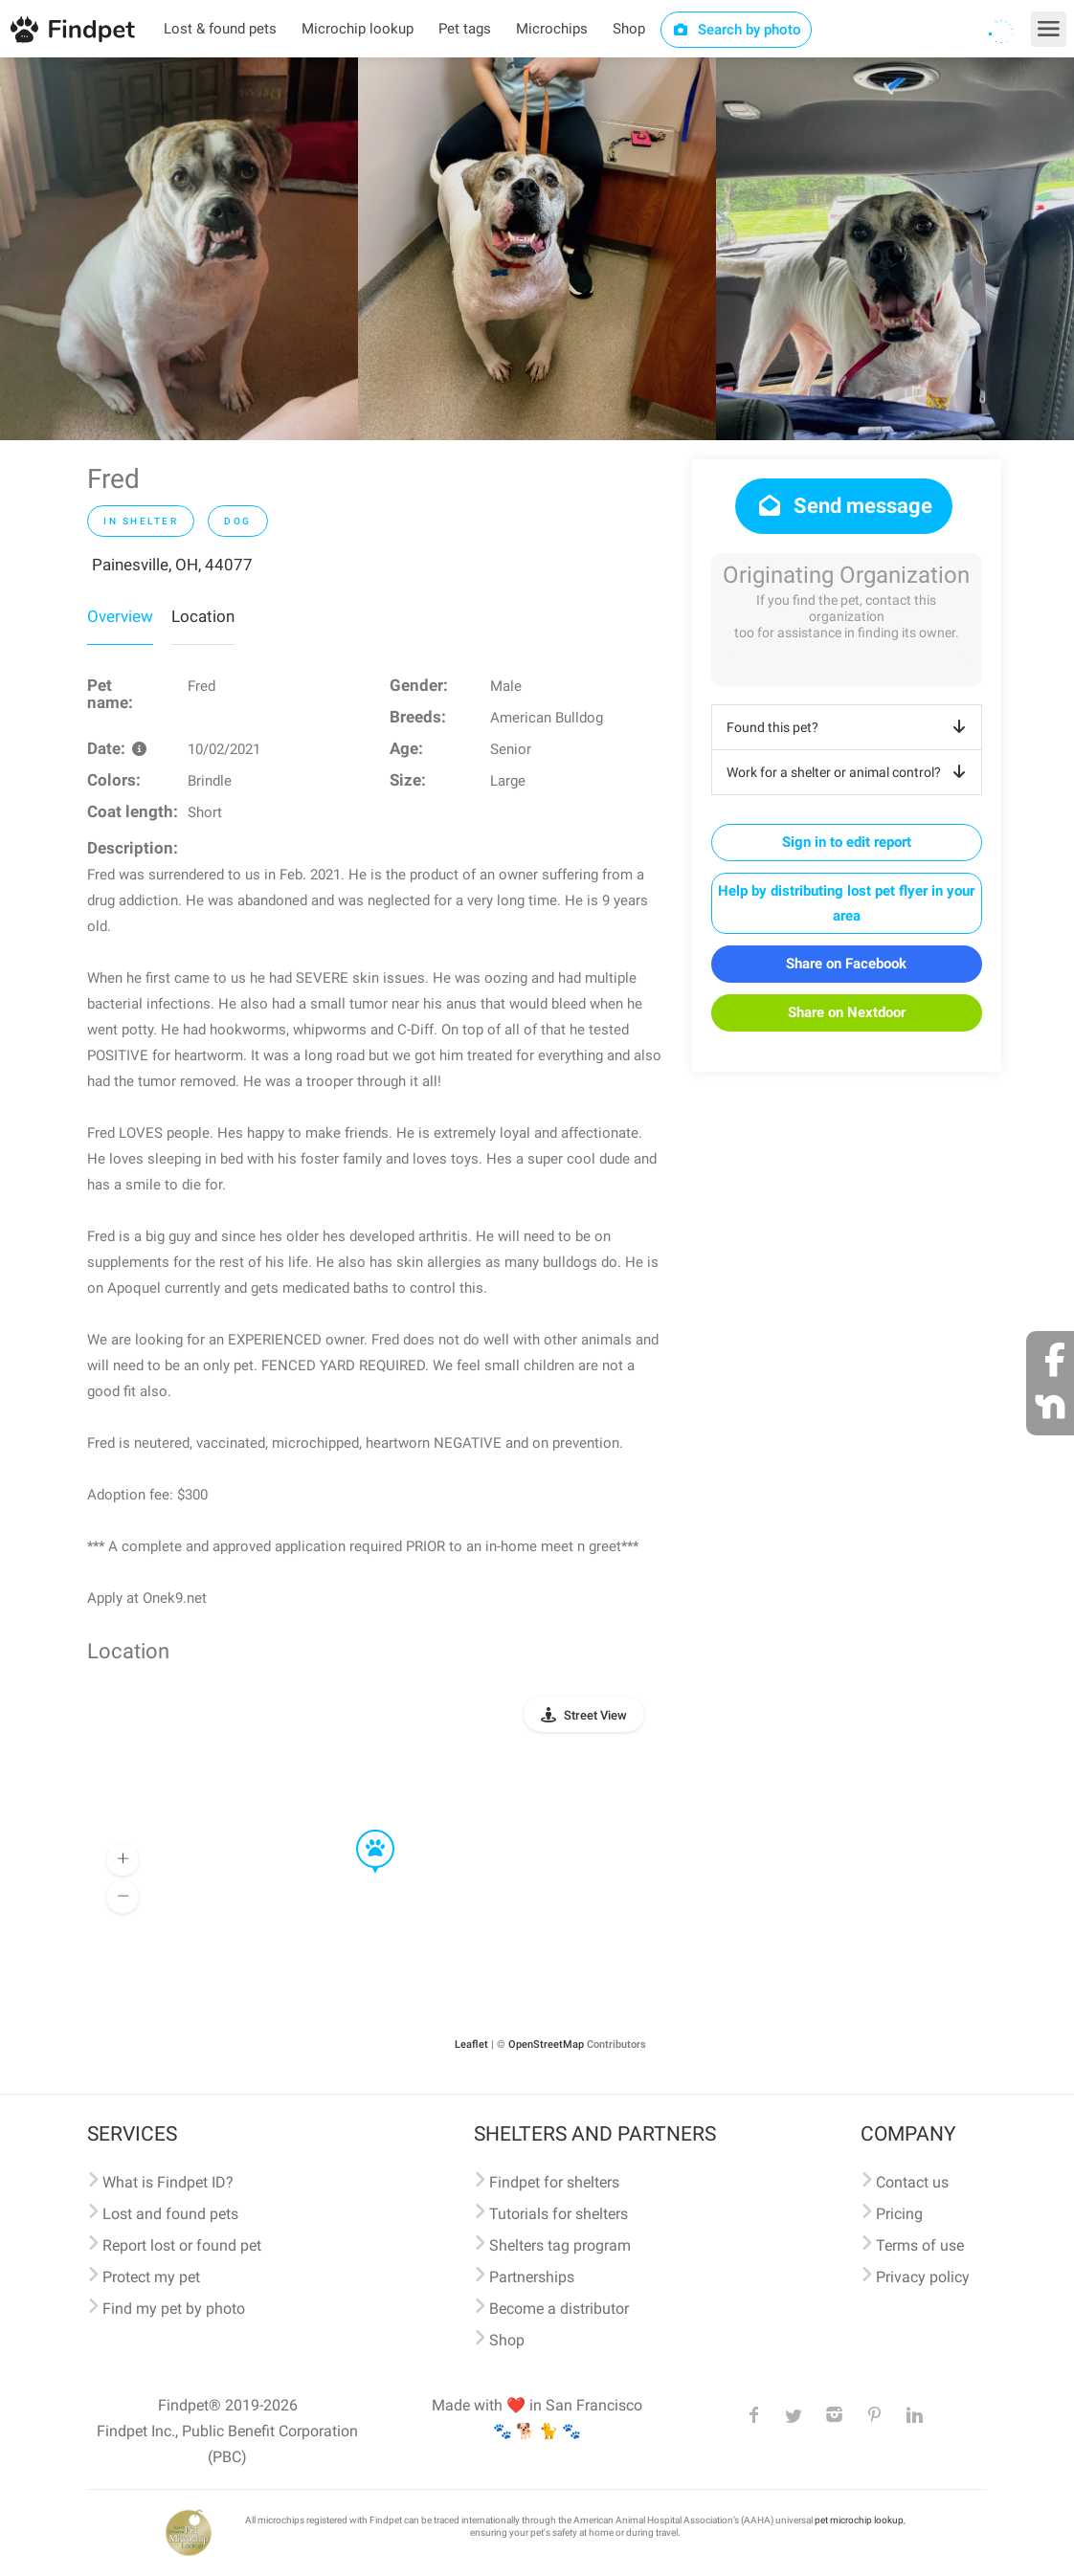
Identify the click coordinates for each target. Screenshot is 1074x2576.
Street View (595, 1715)
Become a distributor (559, 2308)
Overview (120, 616)
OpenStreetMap (546, 2044)
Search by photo (736, 29)
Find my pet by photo (173, 2308)
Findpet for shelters (554, 2182)
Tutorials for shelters (558, 2214)
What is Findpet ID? (168, 2182)
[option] (179, 248)
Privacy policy (923, 2277)
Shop (629, 28)
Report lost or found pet (181, 2245)
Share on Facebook (846, 963)
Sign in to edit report (846, 842)
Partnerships (531, 2277)
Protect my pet (151, 2277)
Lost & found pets (220, 28)
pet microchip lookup (859, 2520)
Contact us (912, 2182)
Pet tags (464, 28)
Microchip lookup (358, 28)
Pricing (899, 2214)
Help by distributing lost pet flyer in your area (846, 903)
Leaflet (471, 2044)
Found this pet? (850, 727)
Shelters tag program (560, 2245)
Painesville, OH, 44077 (172, 564)
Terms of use (920, 2245)
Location (203, 616)
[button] (362, 1830)
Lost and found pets (170, 2214)
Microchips (552, 28)
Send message (843, 506)
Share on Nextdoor (847, 1012)
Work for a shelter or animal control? (850, 772)
